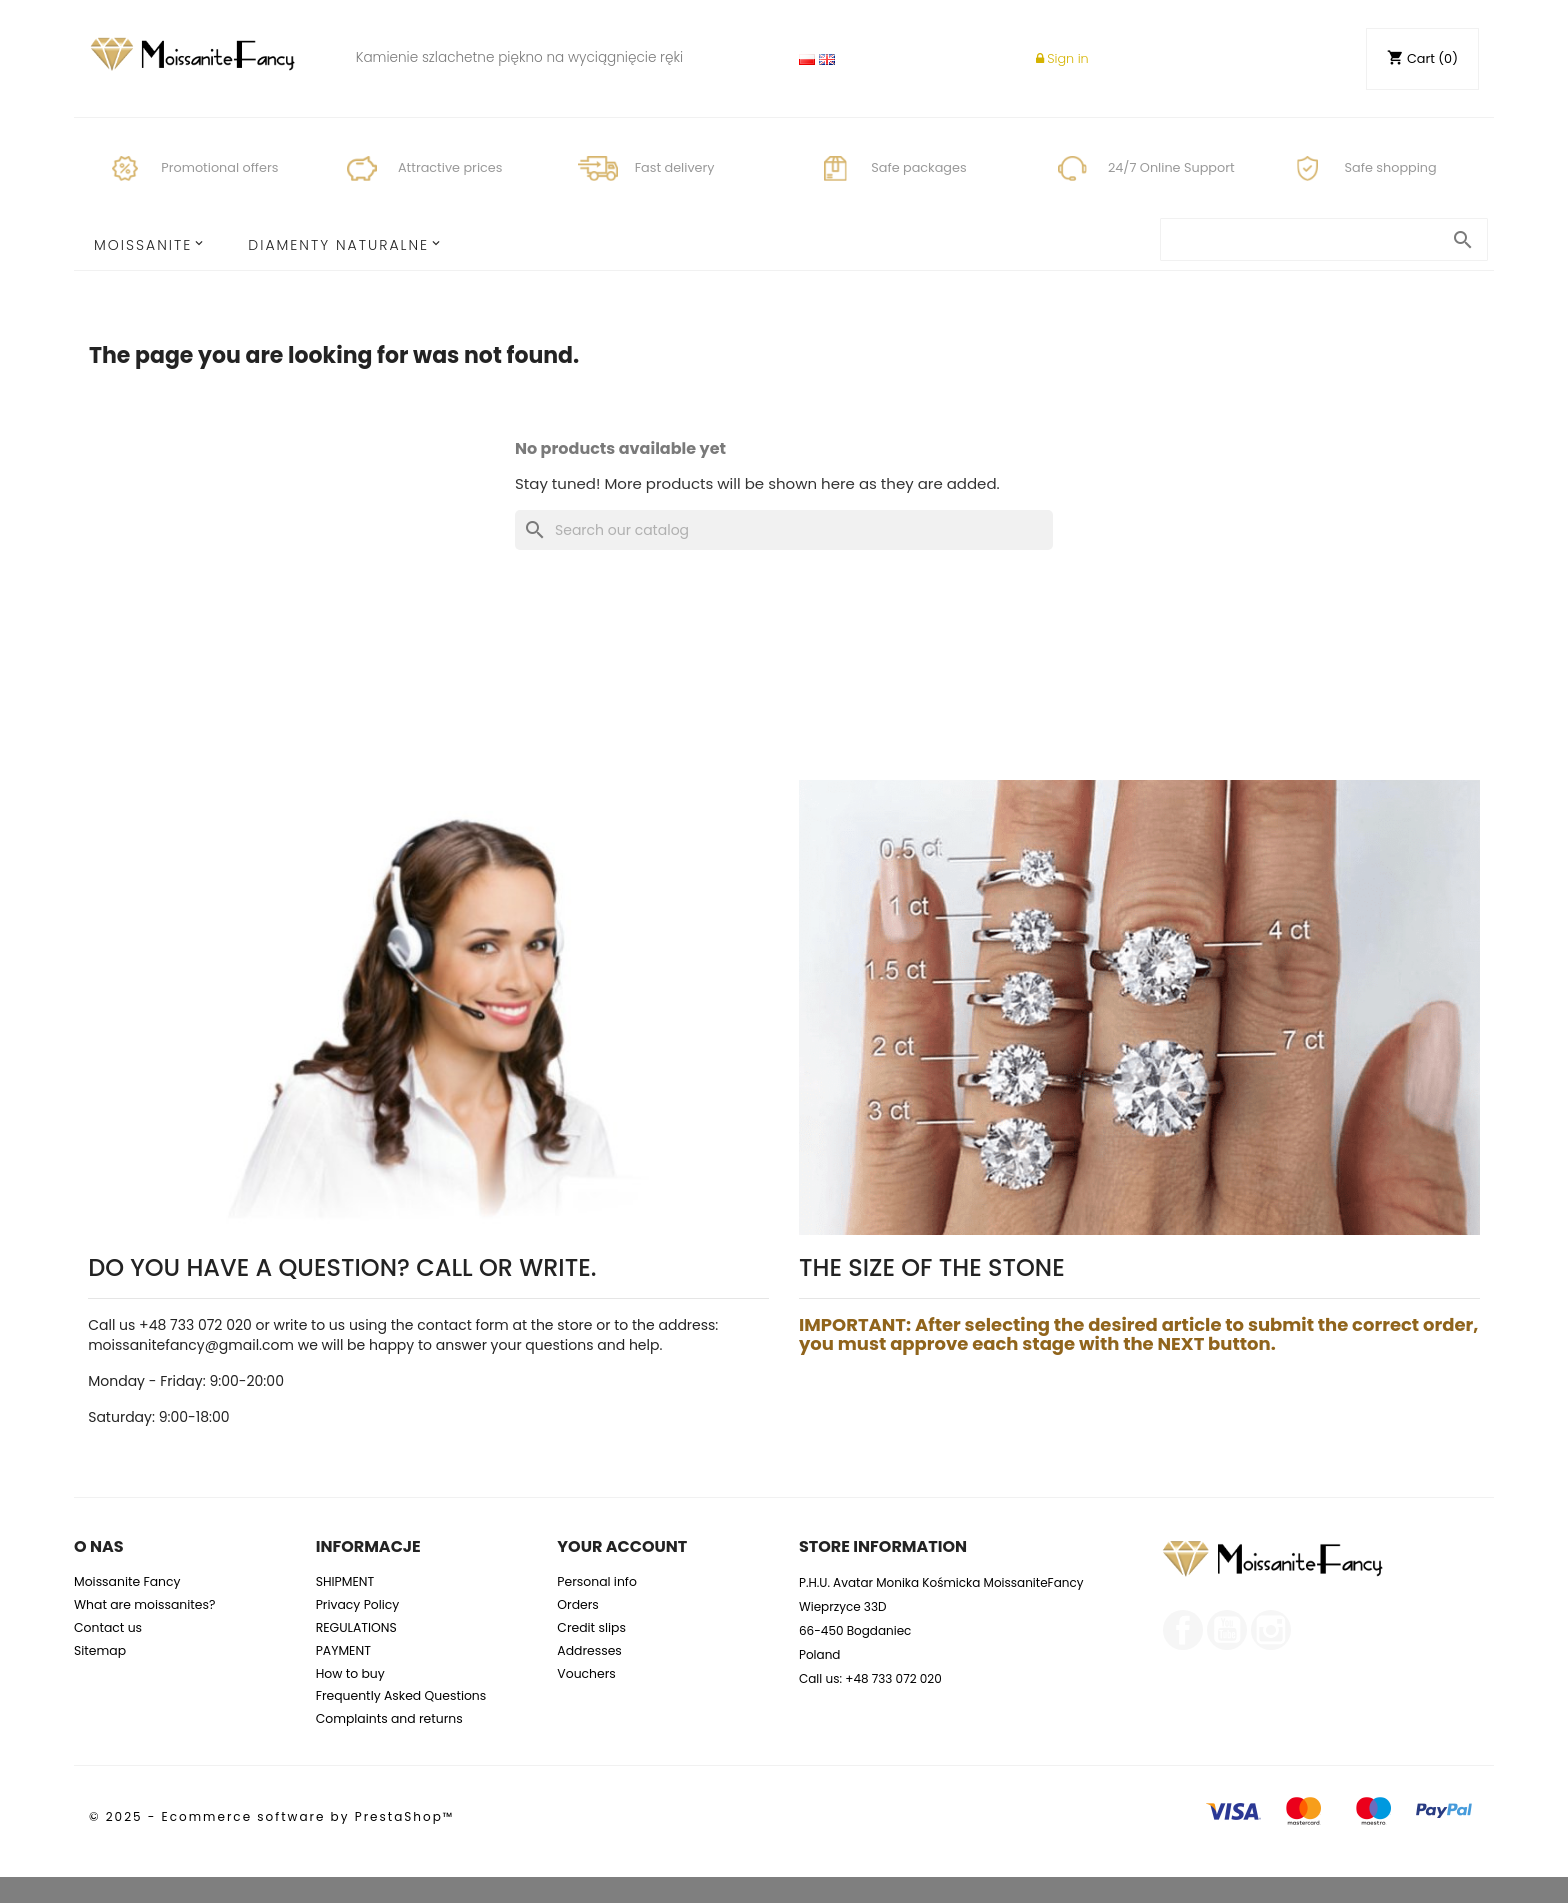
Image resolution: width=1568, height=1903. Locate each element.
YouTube (1227, 1630)
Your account (622, 1546)
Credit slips (591, 1627)
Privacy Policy (358, 1604)
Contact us (108, 1627)
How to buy (350, 1673)
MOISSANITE (143, 245)
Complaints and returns (389, 1718)
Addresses (589, 1650)
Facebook (1183, 1630)
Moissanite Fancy (127, 1581)
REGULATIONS (356, 1627)
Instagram (1271, 1630)
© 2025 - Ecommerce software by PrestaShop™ (271, 1816)
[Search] (784, 530)
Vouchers (586, 1673)
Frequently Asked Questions (401, 1695)
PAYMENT (343, 1650)
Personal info (597, 1581)
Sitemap (100, 1650)
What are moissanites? (144, 1604)
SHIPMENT (345, 1581)
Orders (578, 1604)
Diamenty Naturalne (338, 245)
